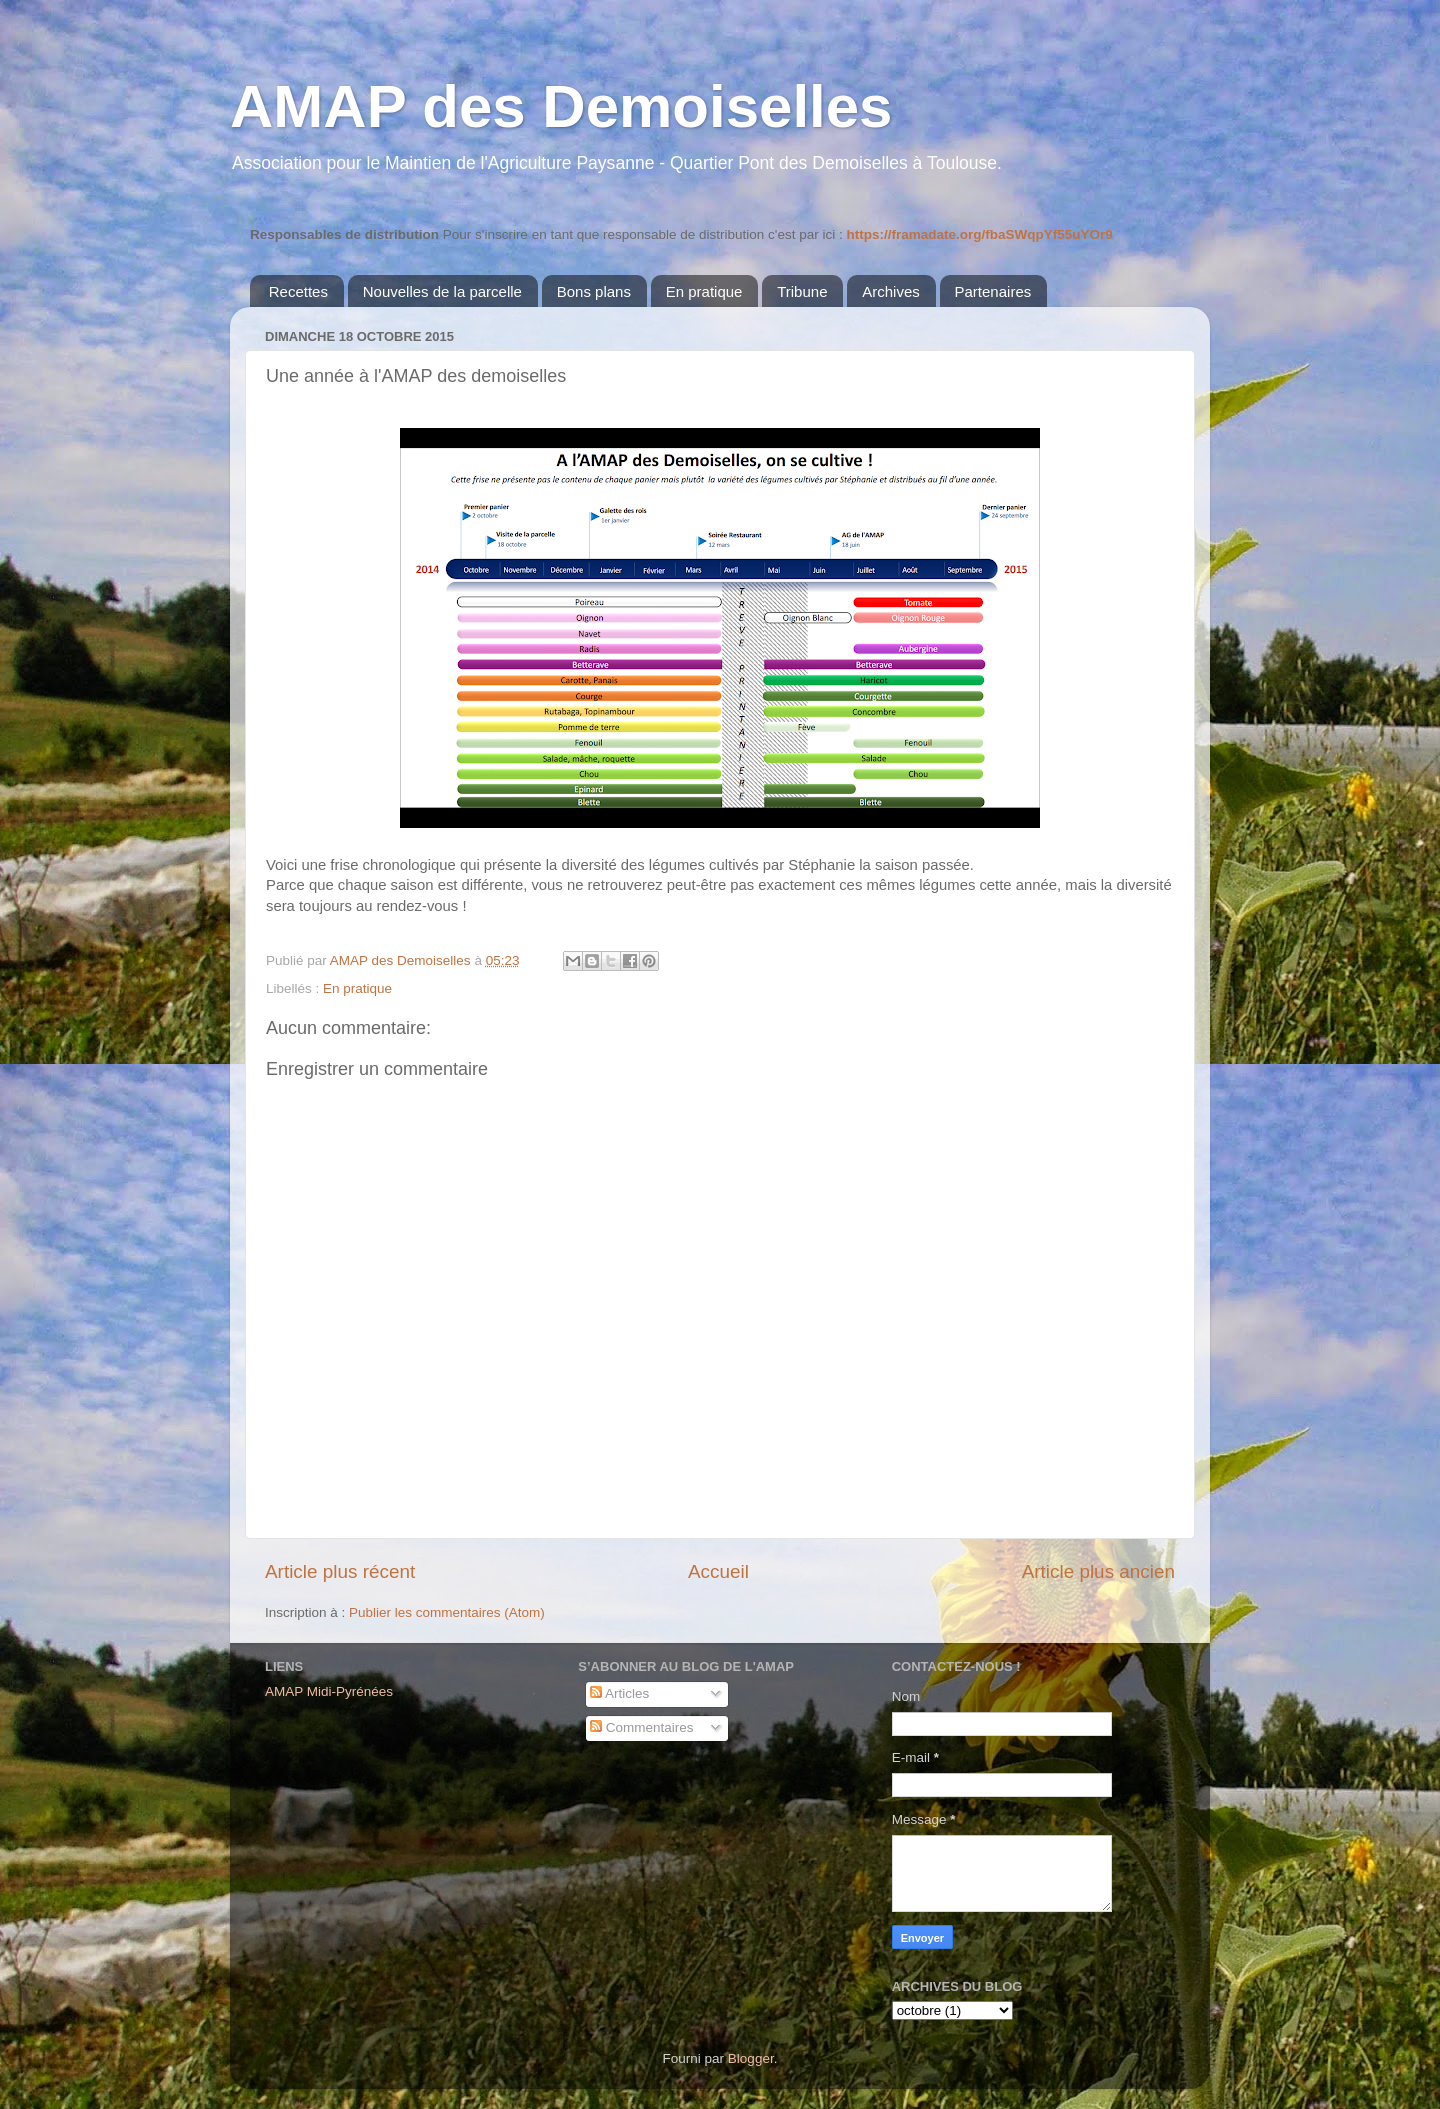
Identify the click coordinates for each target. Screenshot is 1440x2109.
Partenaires (993, 291)
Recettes (298, 291)
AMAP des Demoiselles (561, 106)
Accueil (718, 1571)
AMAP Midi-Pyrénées (329, 1691)
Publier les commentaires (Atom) (447, 1612)
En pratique (704, 291)
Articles (619, 1693)
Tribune (802, 291)
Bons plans (594, 291)
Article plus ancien (1098, 1571)
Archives (891, 291)
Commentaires (642, 1727)
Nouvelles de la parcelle (442, 291)
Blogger (751, 2058)
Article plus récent (340, 1571)
